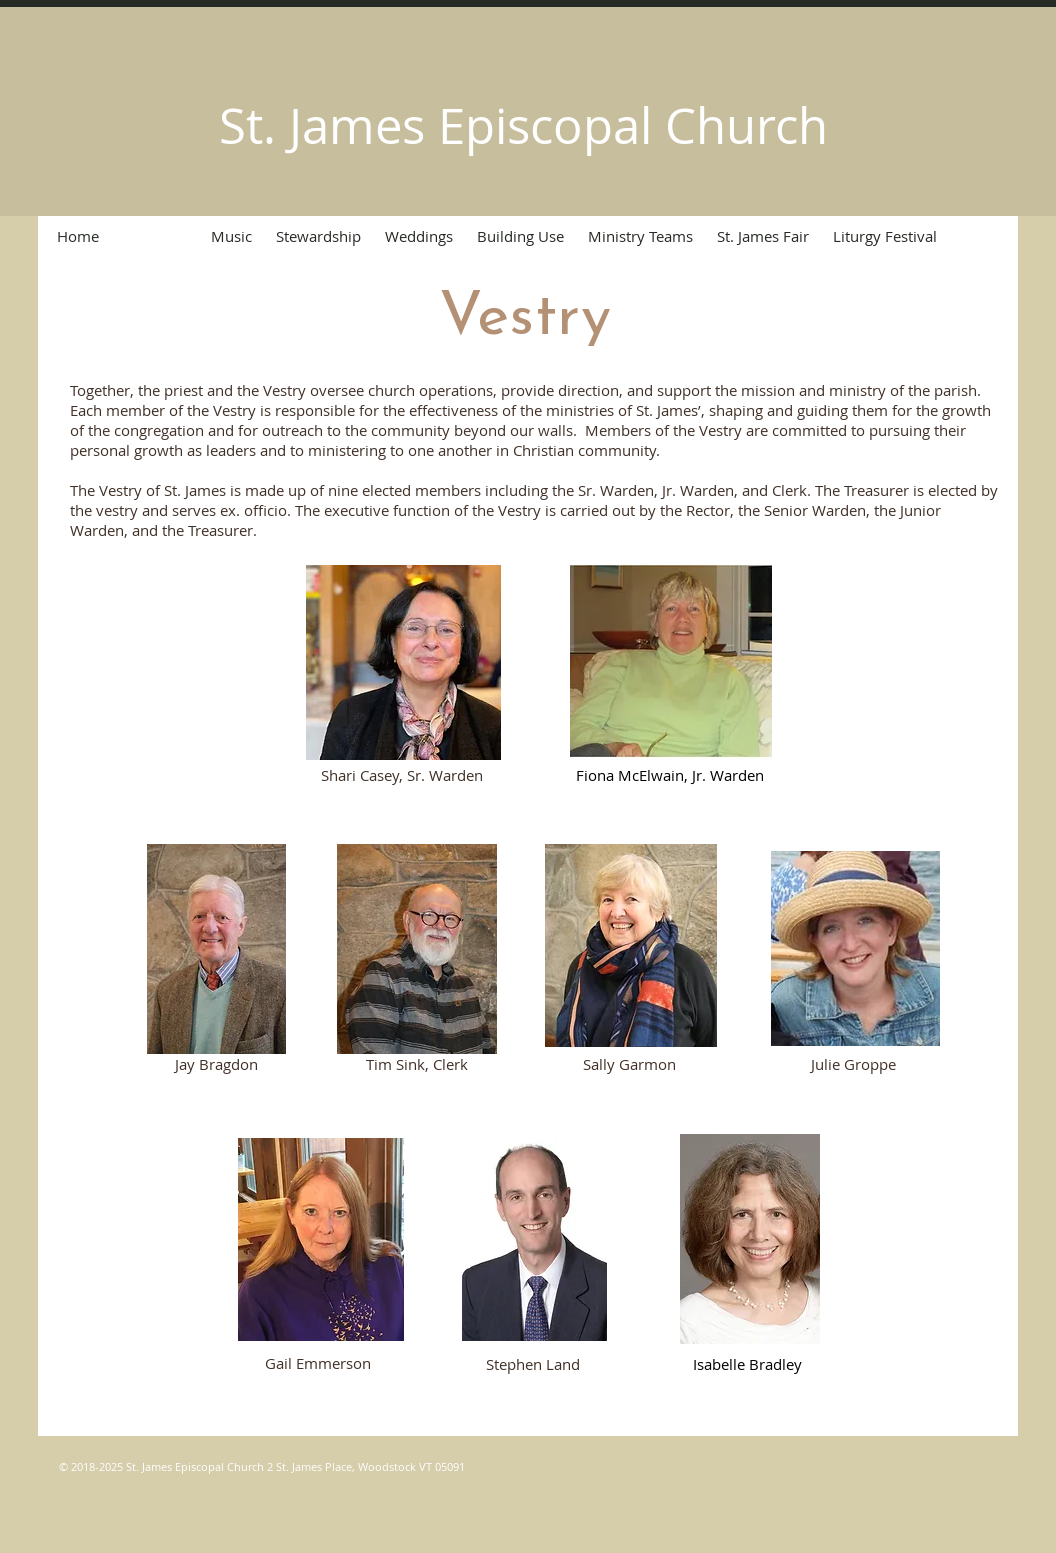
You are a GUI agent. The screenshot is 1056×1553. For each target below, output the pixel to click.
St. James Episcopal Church (523, 125)
